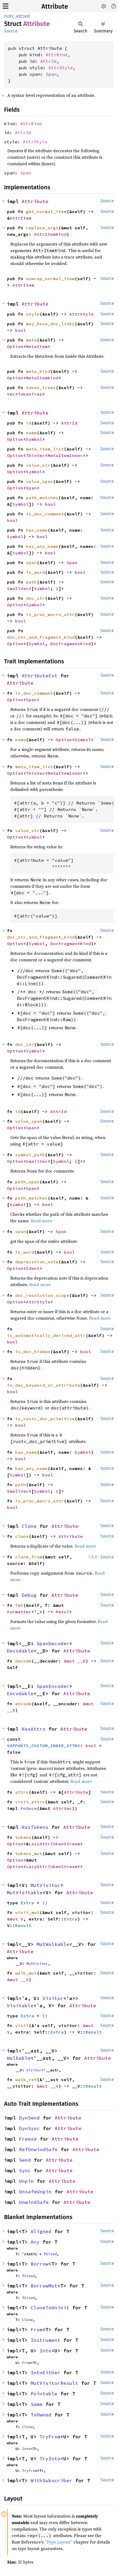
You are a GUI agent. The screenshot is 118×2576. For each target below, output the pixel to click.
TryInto (50, 2458)
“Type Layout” (58, 2542)
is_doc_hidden (32, 1351)
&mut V (15, 1919)
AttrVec (62, 1808)
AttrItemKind (50, 234)
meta (31, 340)
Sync (25, 2170)
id (28, 423)
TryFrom (50, 2436)
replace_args (42, 227)
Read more (41, 1221)
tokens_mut (28, 1853)
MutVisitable (24, 1892)
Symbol (34, 439)
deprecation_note (36, 1261)
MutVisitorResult (54, 2383)
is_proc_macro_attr (50, 614)
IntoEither (45, 2372)
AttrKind (56, 54)
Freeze (28, 2139)
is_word (35, 572)
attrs (22, 1792)
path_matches (42, 497)
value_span (39, 481)
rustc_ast (13, 16)
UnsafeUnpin (35, 2191)
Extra (27, 1902)
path (31, 582)
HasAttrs (33, 1729)
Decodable (20, 1651)
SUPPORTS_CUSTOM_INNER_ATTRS (43, 1745)
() (45, 1902)
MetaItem (37, 346)
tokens (23, 1837)
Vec (11, 394)
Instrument (45, 2340)
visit (22, 2025)
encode (23, 1703)
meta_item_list (45, 449)
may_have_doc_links (50, 323)
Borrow (39, 2264)
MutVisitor (45, 1885)
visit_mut (27, 1912)
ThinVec (35, 455)
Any (35, 2242)
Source (11, 31)
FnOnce (29, 1808)
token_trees (41, 387)
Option (15, 346)
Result (64, 1611)
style (33, 314)
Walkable (19, 2058)
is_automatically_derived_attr (46, 1335)
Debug (29, 1595)
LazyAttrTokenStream (54, 1843)
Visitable (20, 2005)
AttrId (48, 61)
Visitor (52, 1998)
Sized (51, 2253)
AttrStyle (60, 67)
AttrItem (20, 218)
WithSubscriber (51, 2480)
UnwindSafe (34, 2202)
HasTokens (35, 1827)
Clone (29, 1526)
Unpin (26, 2181)
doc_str (35, 598)
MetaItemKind (42, 377)
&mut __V (18, 1979)
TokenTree (30, 394)
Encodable (20, 1693)
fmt (19, 1605)
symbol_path (30, 1154)
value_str (38, 465)
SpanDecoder (53, 1643)
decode (23, 1661)
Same (36, 2404)
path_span (27, 1181)
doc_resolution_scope (42, 1295)
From (36, 2329)
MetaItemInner (65, 455)
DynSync (29, 2128)
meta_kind (38, 371)
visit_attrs (30, 1801)
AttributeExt (39, 676)
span (31, 562)
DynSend (29, 2118)
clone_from (28, 1556)
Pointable (44, 2393)
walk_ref (26, 2079)
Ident (33, 1268)
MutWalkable (53, 1944)
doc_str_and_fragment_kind (41, 637)
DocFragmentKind (70, 643)
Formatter (19, 1611)
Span (51, 74)
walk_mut (26, 1973)
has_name (37, 530)
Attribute (54, 6)
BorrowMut (44, 2286)
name (31, 432)
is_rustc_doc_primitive (45, 1418)
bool (20, 330)
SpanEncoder (53, 1686)
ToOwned (41, 2415)
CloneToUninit (50, 2308)
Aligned (41, 2231)
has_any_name (42, 546)
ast (27, 16)
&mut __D (75, 1661)
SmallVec (18, 588)
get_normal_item (46, 211)
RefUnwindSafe (38, 2149)
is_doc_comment (45, 513)
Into (45, 2350)
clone (22, 1536)
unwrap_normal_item (50, 278)
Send (25, 2160)
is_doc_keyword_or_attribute (43, 1385)
